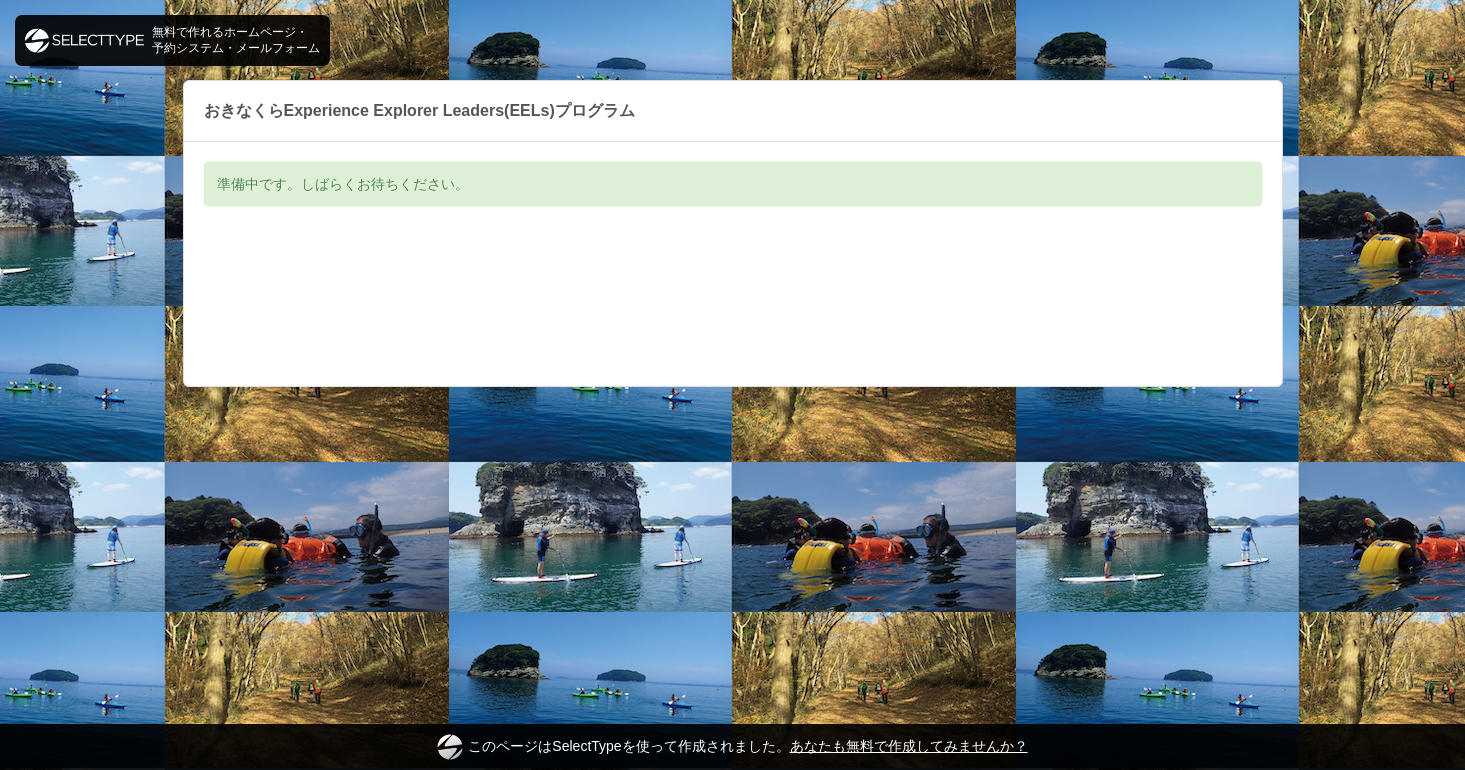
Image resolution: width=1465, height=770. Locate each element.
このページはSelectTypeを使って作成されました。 (732, 747)
